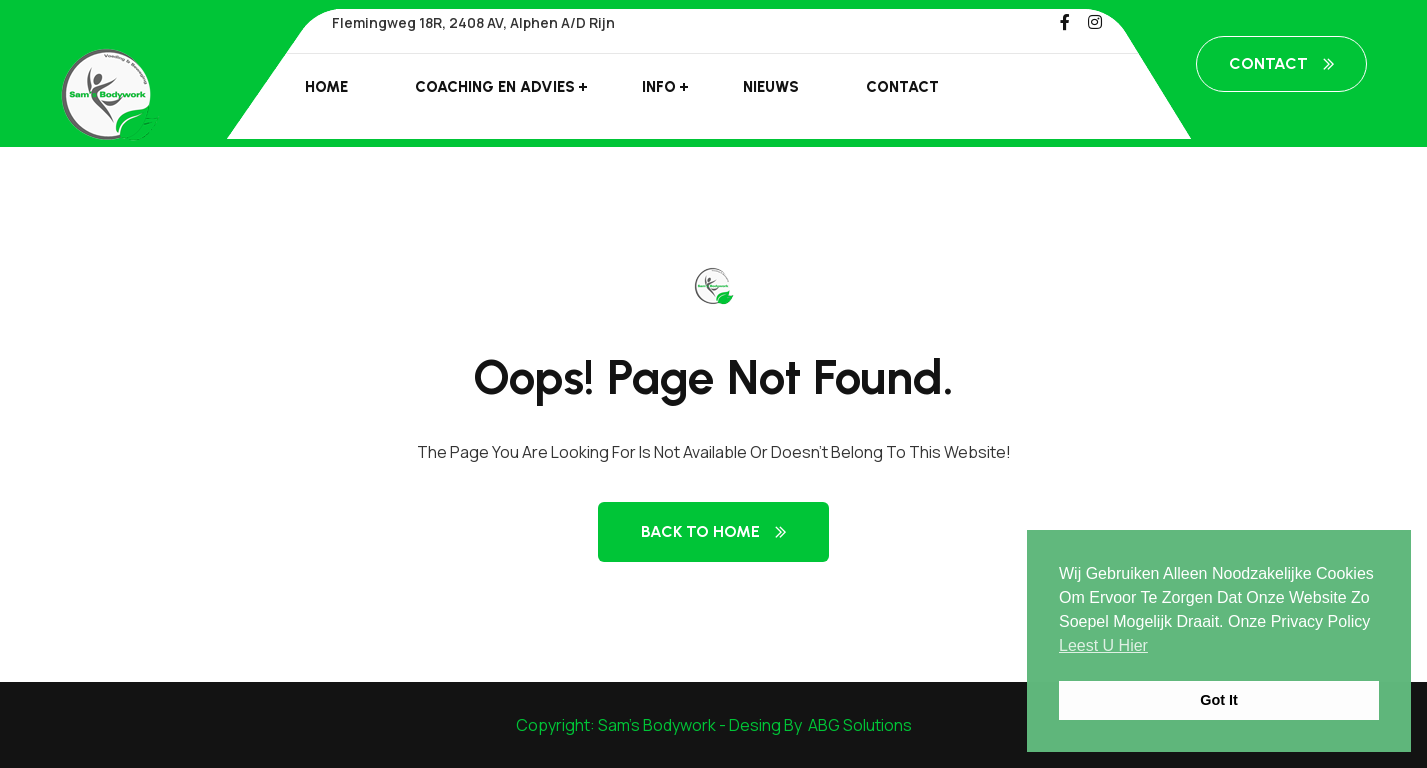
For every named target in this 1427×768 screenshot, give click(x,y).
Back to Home (713, 531)
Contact (902, 87)
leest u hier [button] (1103, 645)
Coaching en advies (495, 87)
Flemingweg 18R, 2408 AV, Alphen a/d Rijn (473, 22)
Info (659, 87)
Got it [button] (1219, 700)
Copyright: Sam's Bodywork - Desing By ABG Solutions (714, 725)
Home (326, 87)
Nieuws (771, 87)
